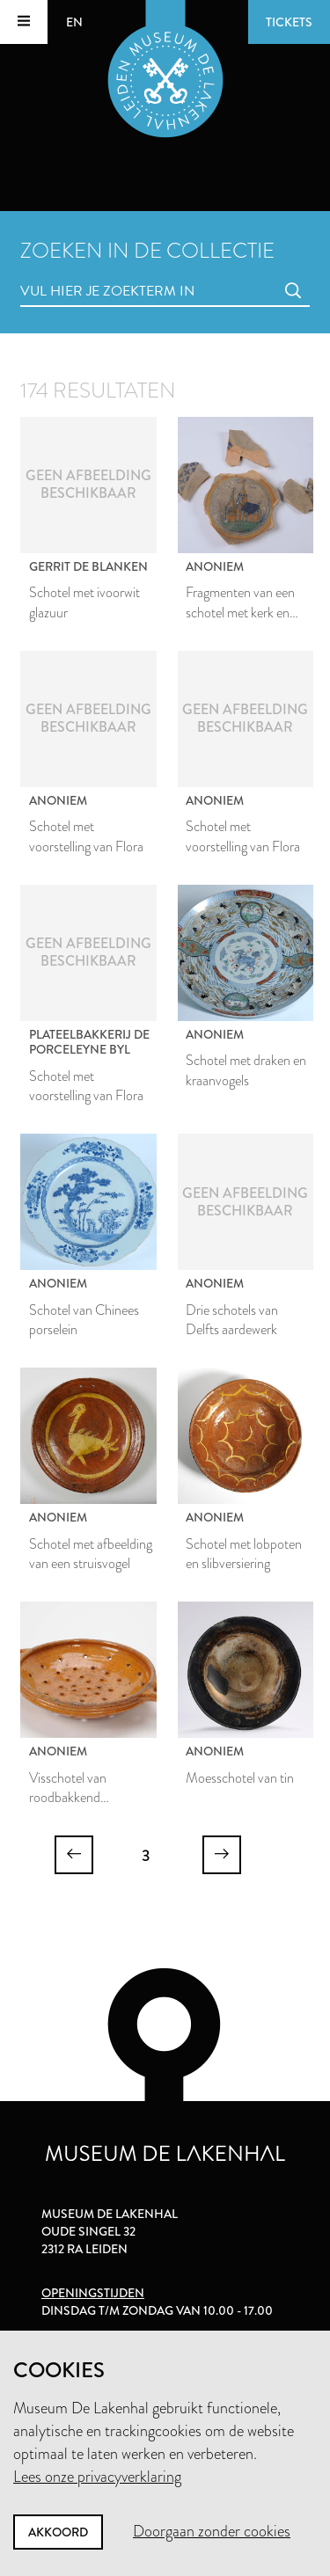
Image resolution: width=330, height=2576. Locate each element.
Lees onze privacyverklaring (97, 2476)
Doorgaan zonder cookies (211, 2531)
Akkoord (58, 2532)
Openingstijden (92, 2293)
